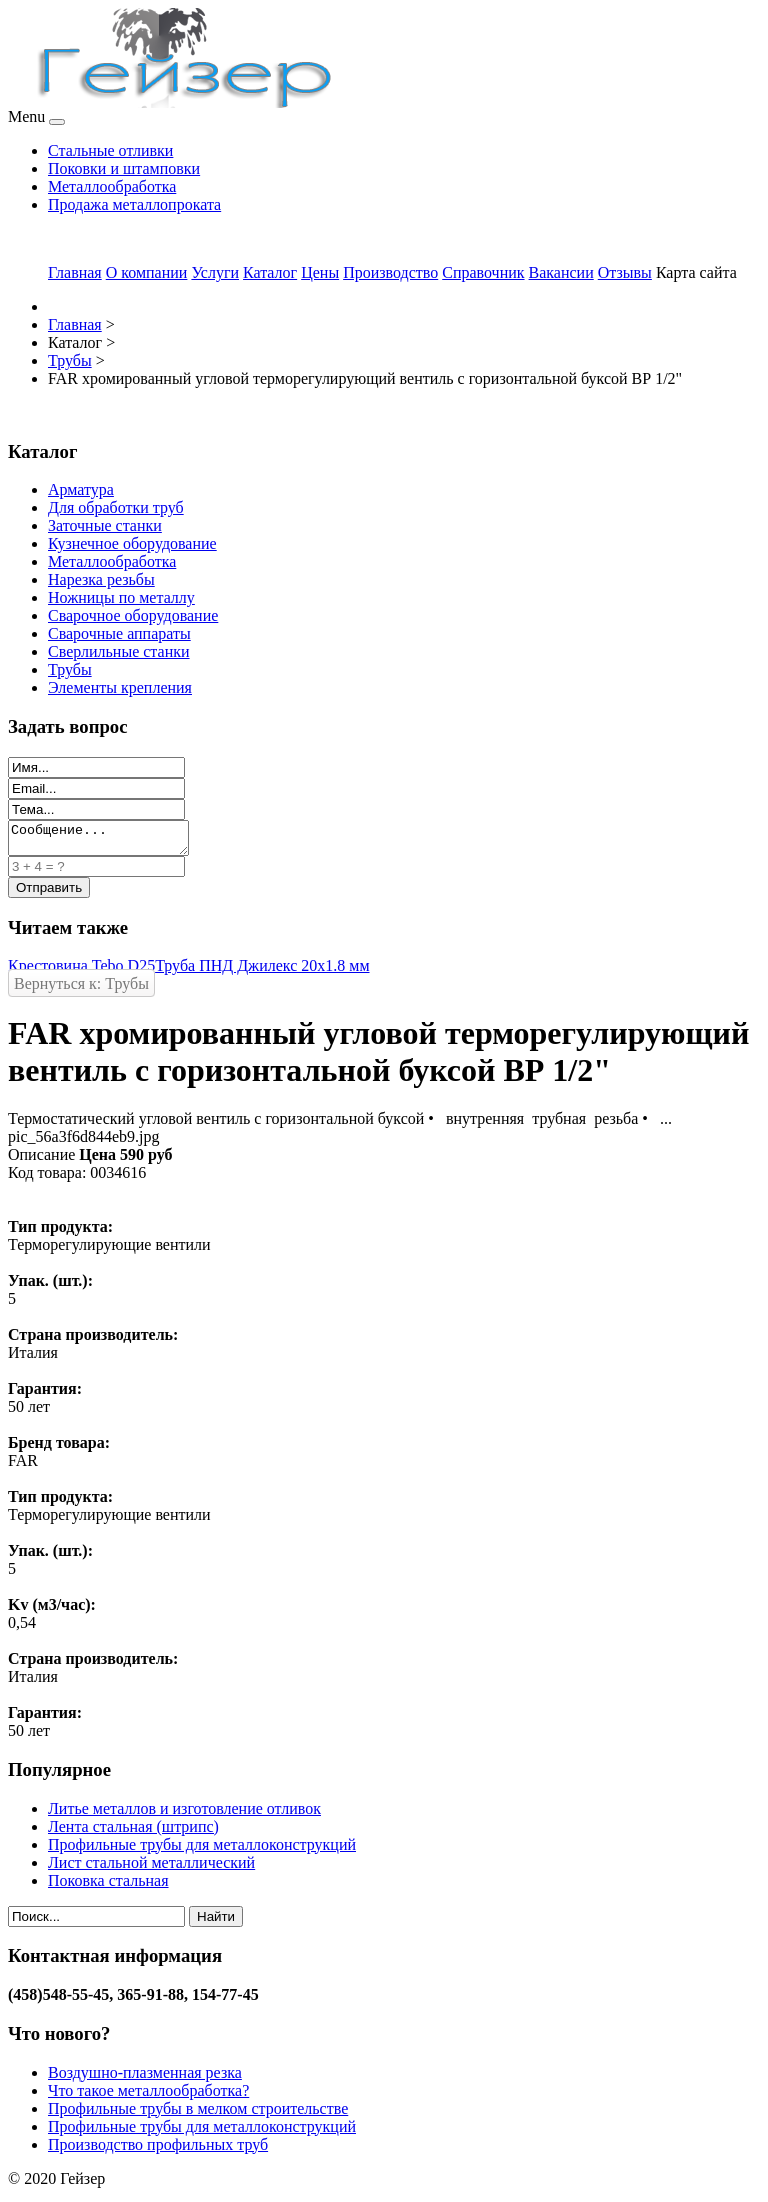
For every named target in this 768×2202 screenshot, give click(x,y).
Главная (75, 272)
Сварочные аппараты (119, 633)
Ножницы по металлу (121, 597)
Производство (390, 272)
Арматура (81, 489)
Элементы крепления (120, 687)
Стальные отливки (110, 150)
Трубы (70, 669)
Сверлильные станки (119, 651)
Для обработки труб (116, 507)
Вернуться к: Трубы (81, 989)
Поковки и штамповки (124, 168)
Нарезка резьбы (101, 579)
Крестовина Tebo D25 (81, 971)
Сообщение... (108, 841)
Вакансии (561, 272)
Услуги (215, 272)
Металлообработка (112, 186)
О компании (147, 272)
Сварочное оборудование (133, 615)
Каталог (270, 272)
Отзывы (625, 272)
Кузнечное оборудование (132, 543)
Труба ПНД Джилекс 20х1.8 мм (262, 971)
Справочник (483, 272)
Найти (216, 1922)
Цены (320, 272)
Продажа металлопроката (134, 204)
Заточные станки (105, 525)
